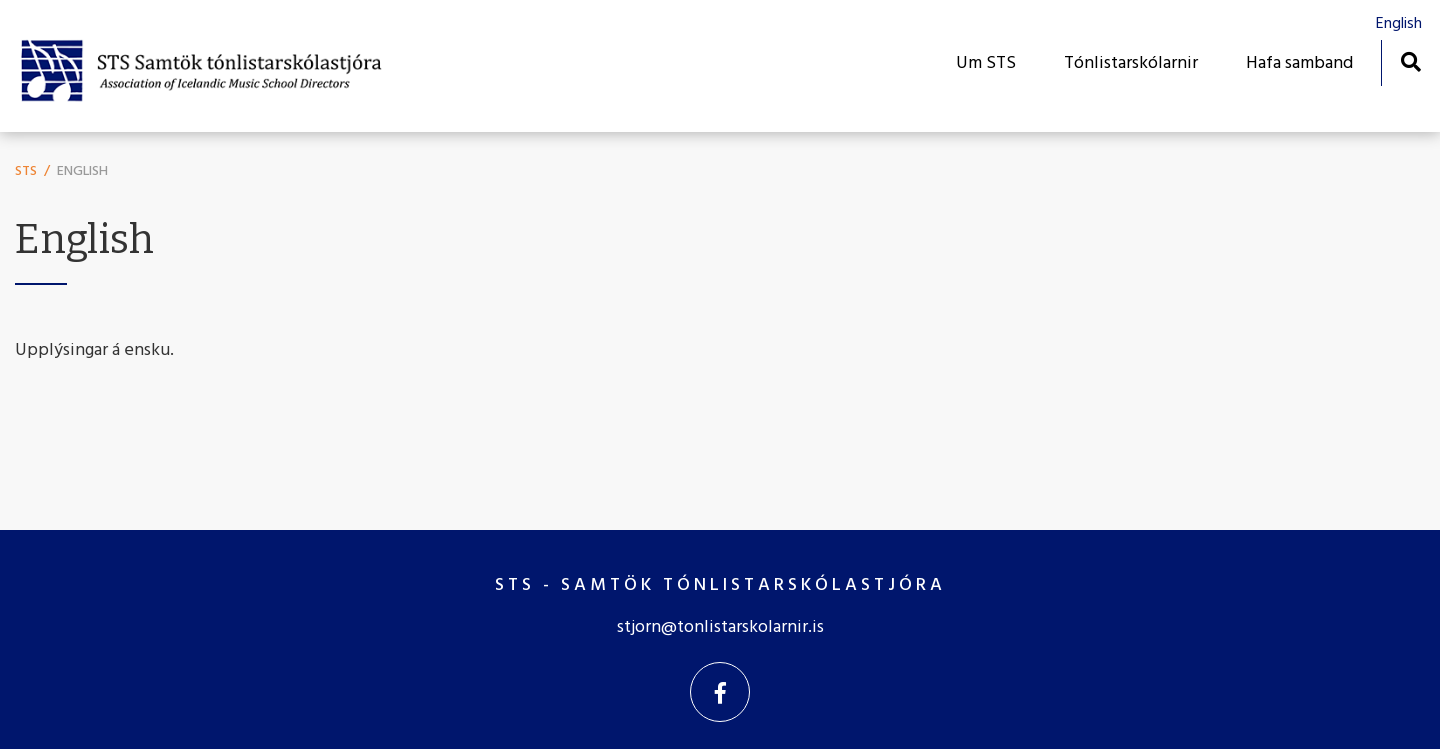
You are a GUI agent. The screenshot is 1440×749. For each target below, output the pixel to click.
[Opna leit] (1410, 61)
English (82, 171)
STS (26, 171)
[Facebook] (720, 692)
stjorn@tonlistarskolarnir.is (720, 627)
